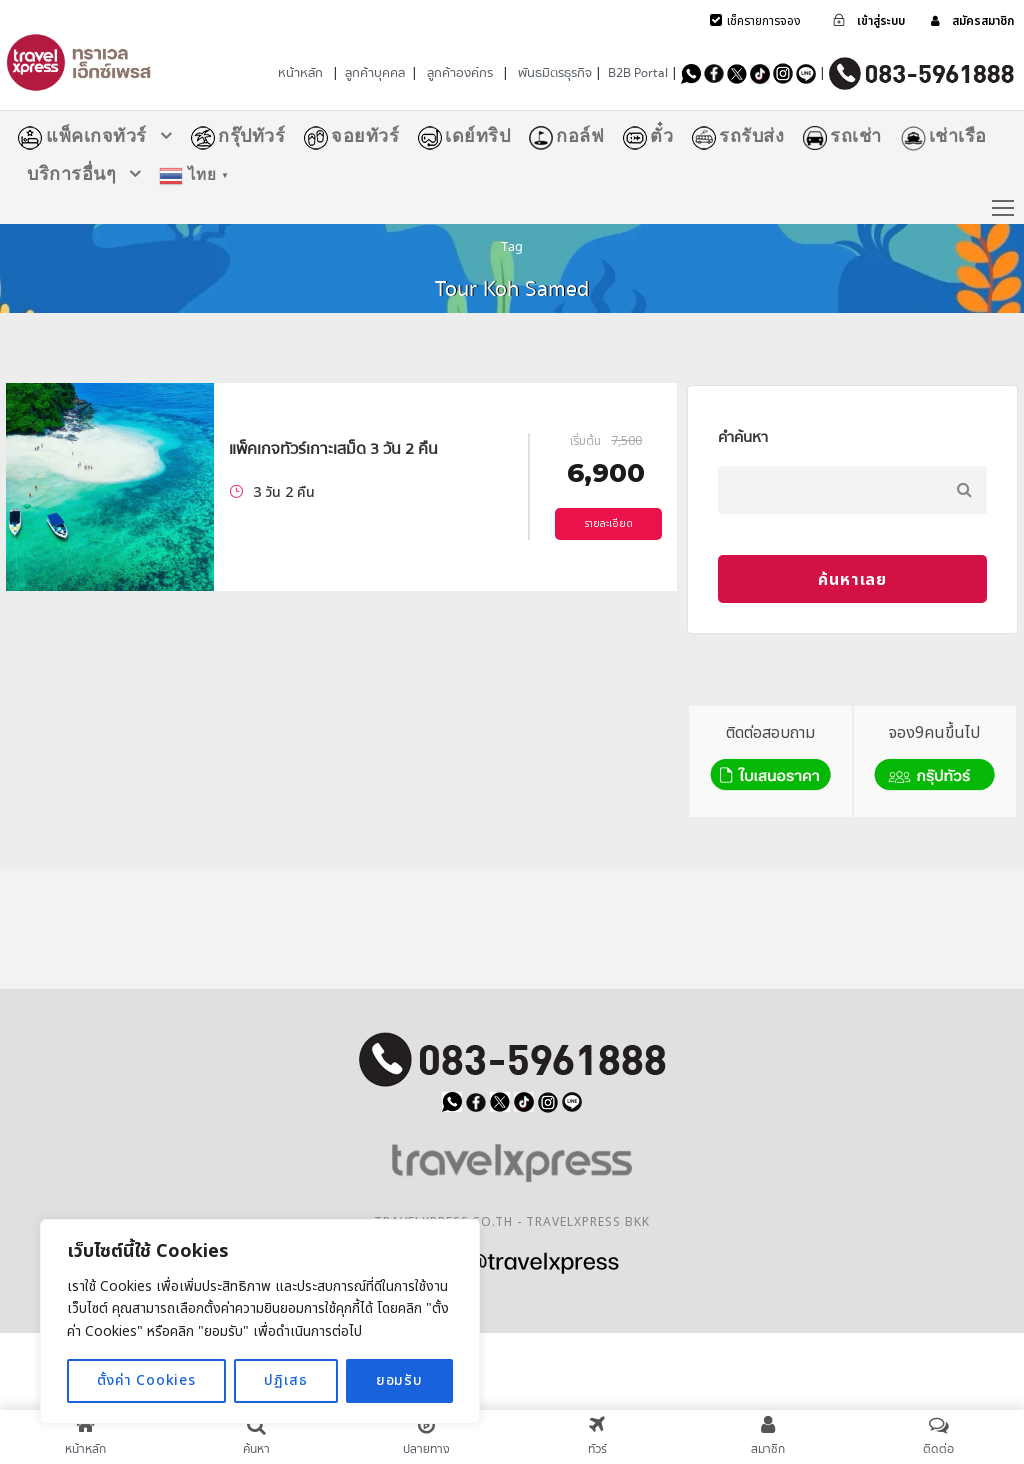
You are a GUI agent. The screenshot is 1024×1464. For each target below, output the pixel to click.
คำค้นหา (743, 437)
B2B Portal (638, 73)
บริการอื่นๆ (71, 174)
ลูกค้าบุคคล (375, 73)
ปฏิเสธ (285, 1380)
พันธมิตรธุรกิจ (555, 73)
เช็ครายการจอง (764, 21)
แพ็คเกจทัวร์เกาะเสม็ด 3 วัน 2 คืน (333, 449)
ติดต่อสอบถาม (770, 759)
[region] (260, 1321)
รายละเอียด (609, 524)
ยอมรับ (399, 1380)
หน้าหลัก (300, 73)
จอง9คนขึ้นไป (934, 759)
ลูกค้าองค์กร (460, 73)
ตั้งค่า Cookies (146, 1380)
